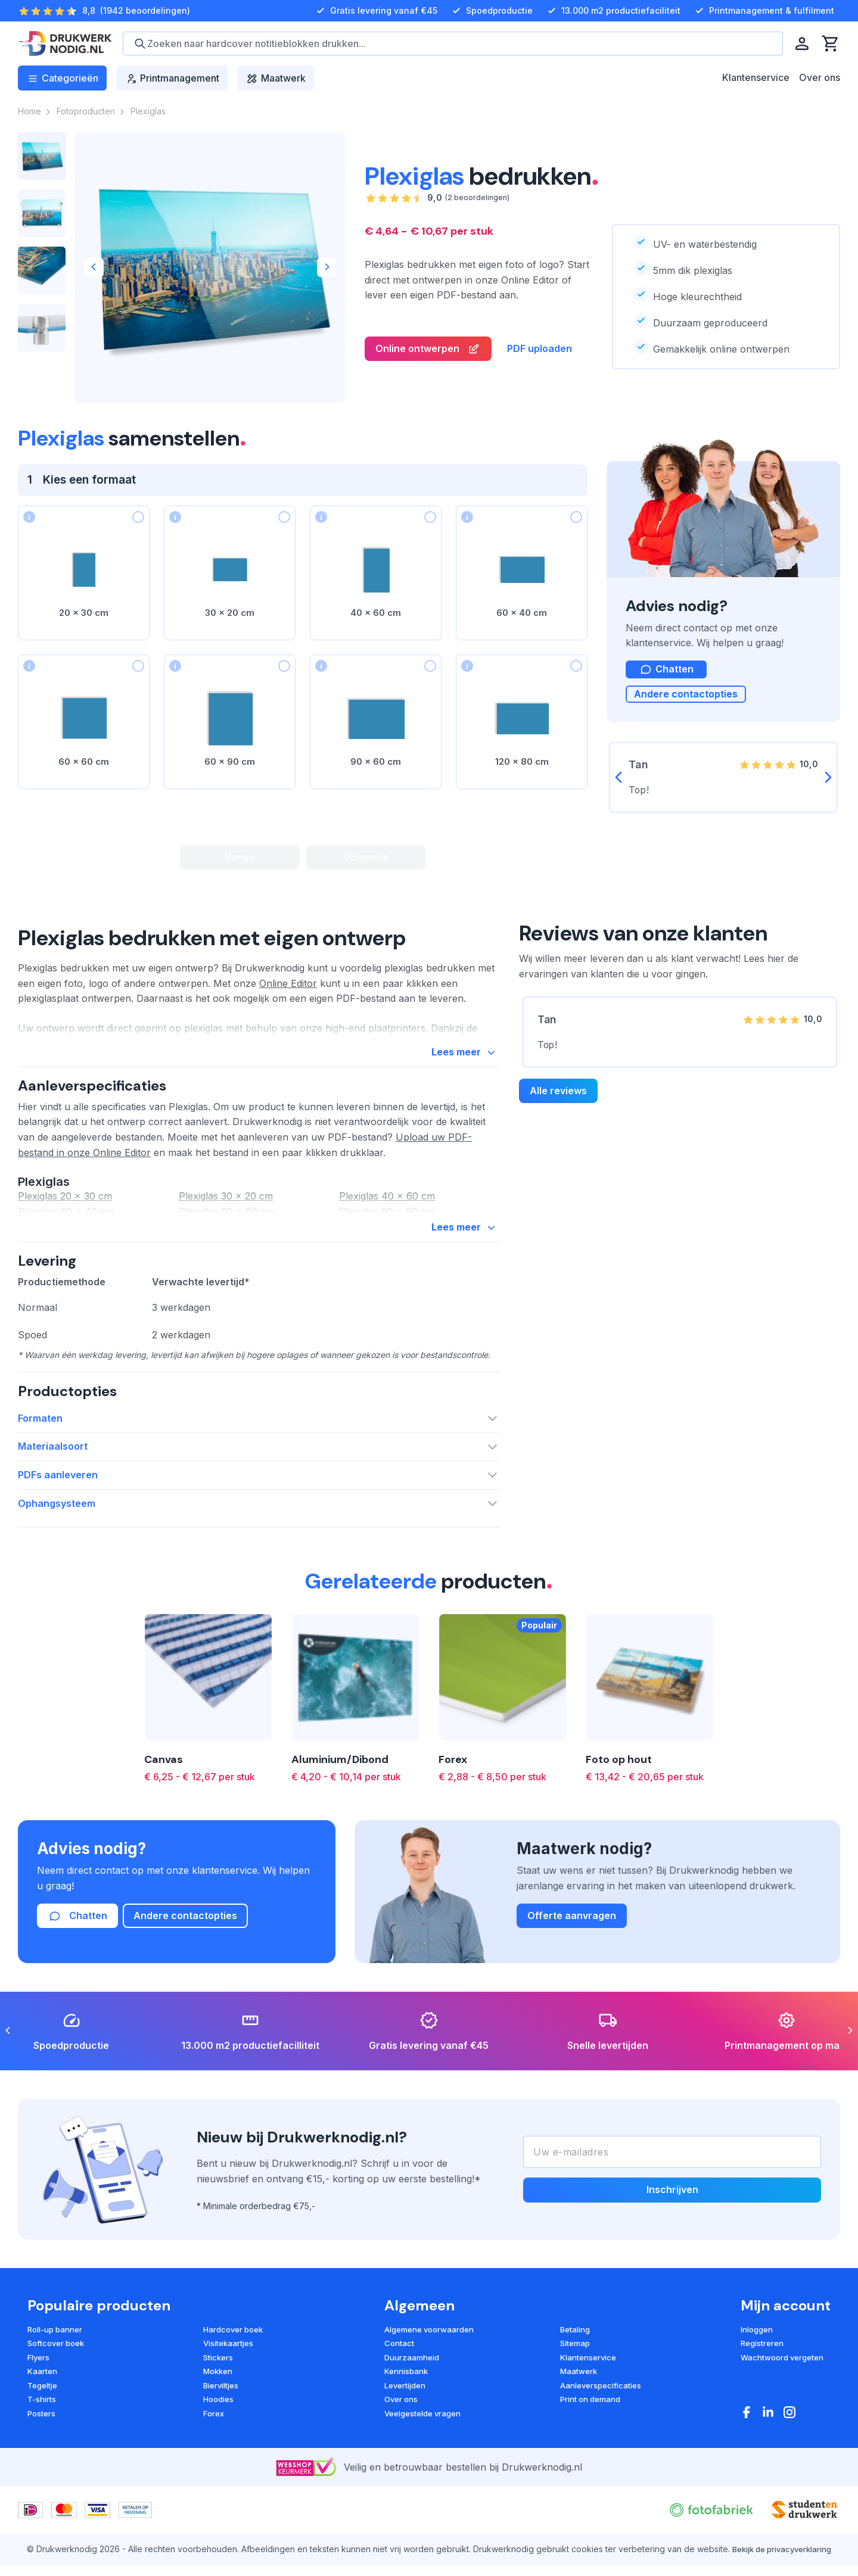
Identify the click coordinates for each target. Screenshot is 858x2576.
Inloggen (757, 2391)
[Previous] (94, 267)
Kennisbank (406, 2433)
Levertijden (404, 2447)
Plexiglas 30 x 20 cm (226, 1205)
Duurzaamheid (411, 2419)
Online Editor (288, 989)
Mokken (217, 2433)
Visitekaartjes (228, 2405)
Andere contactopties (686, 697)
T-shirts (41, 2461)
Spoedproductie (491, 11)
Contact (399, 2405)
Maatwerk (578, 2433)
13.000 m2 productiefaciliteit (612, 11)
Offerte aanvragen (571, 1977)
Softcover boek (55, 2405)
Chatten (77, 1978)
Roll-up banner (54, 2391)
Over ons (819, 77)
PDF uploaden (539, 349)
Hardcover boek (233, 2391)
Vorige (239, 858)
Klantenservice (755, 77)
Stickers (218, 2419)
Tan (547, 1026)
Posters (41, 2475)
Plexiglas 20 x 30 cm (65, 1205)
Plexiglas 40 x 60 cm (387, 1205)
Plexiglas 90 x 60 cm (386, 1220)
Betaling (575, 2391)
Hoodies (218, 2461)
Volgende (366, 858)
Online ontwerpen (428, 349)
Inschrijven (672, 2251)
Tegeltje (42, 2447)
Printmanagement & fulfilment (763, 11)
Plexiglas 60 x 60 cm (226, 1220)
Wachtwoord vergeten (782, 2419)
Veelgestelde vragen (422, 2475)
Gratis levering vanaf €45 (375, 11)
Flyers (38, 2419)
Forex (213, 2475)
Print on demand (590, 2461)
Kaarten (42, 2433)
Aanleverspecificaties (600, 2447)
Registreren (762, 2405)
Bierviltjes (220, 2447)
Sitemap (575, 2405)
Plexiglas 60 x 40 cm (66, 1220)
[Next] (326, 267)
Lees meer (465, 1059)
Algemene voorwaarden (429, 2391)
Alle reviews (558, 1097)
